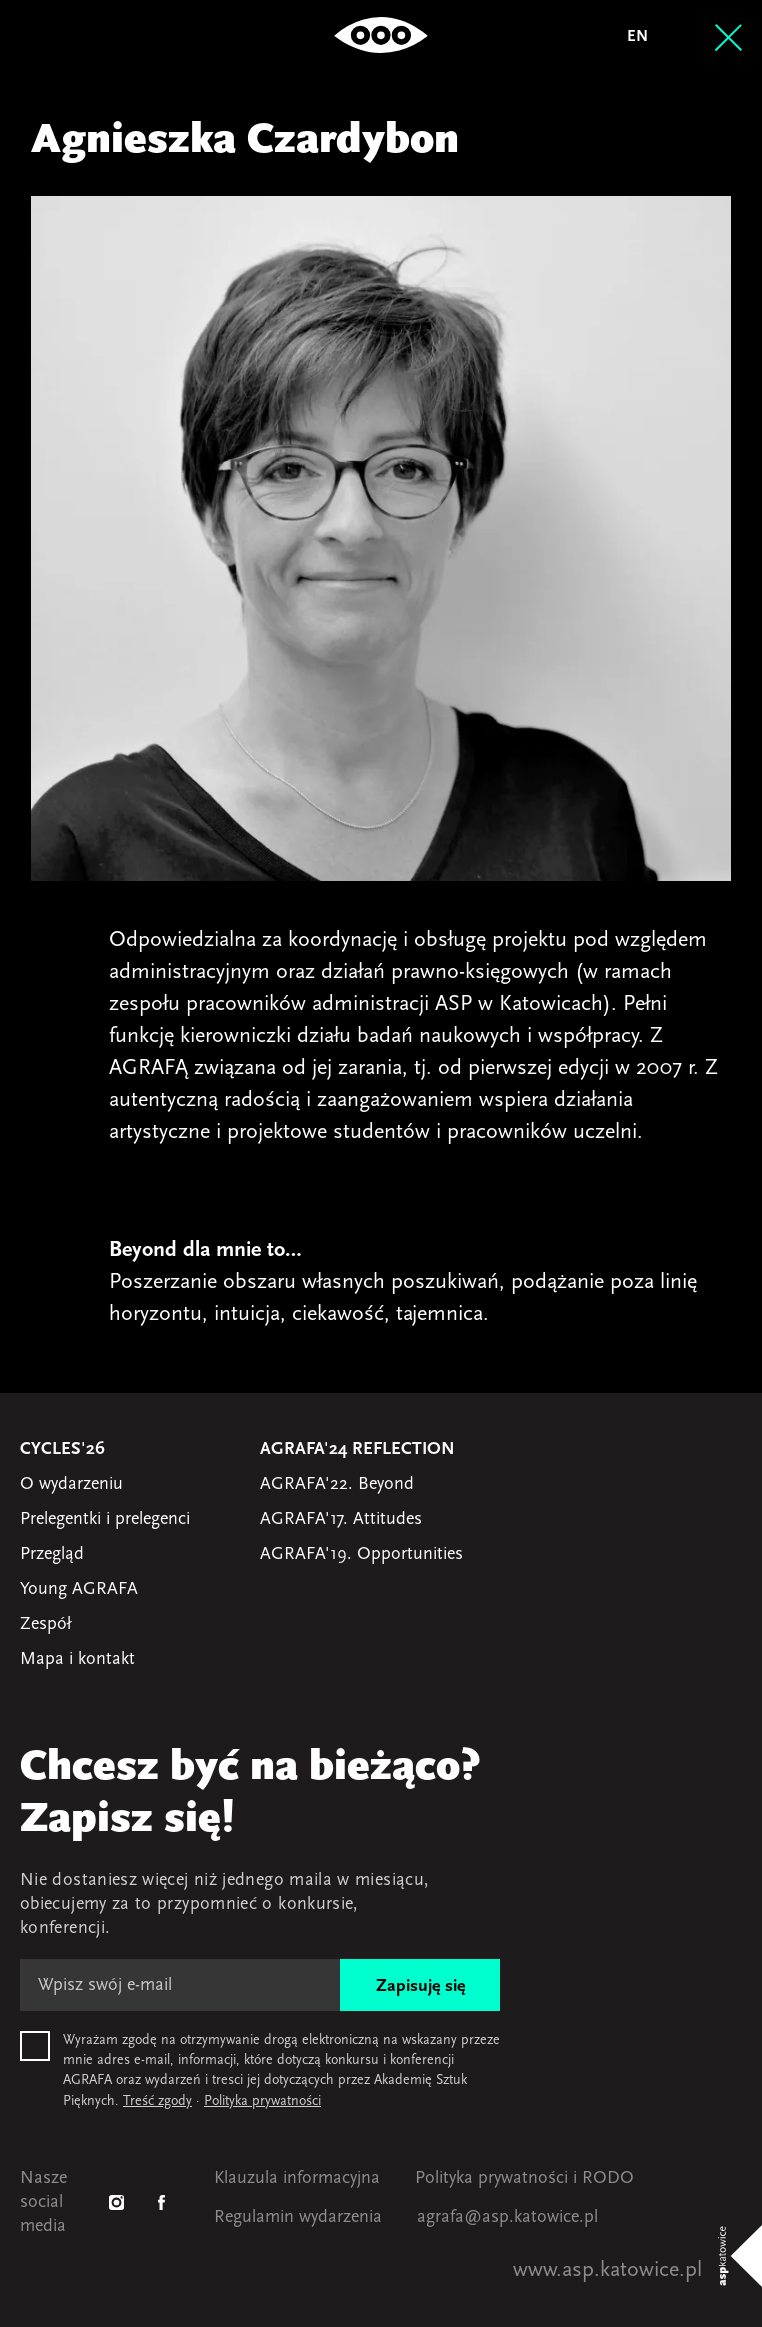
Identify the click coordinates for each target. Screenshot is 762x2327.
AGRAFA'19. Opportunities (361, 1554)
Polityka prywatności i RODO (524, 2178)
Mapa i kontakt (77, 1659)
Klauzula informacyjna (297, 2178)
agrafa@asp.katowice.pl (507, 2217)
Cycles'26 (62, 1449)
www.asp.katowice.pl (607, 2270)
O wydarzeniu (71, 1484)
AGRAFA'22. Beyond (337, 1484)
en (637, 37)
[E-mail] (180, 1985)
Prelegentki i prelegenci (105, 1519)
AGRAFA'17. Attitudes (341, 1519)
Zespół (45, 1624)
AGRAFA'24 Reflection (357, 1449)
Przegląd (52, 1554)
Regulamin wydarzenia (298, 2217)
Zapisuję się (420, 1986)
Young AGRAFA (79, 1589)
